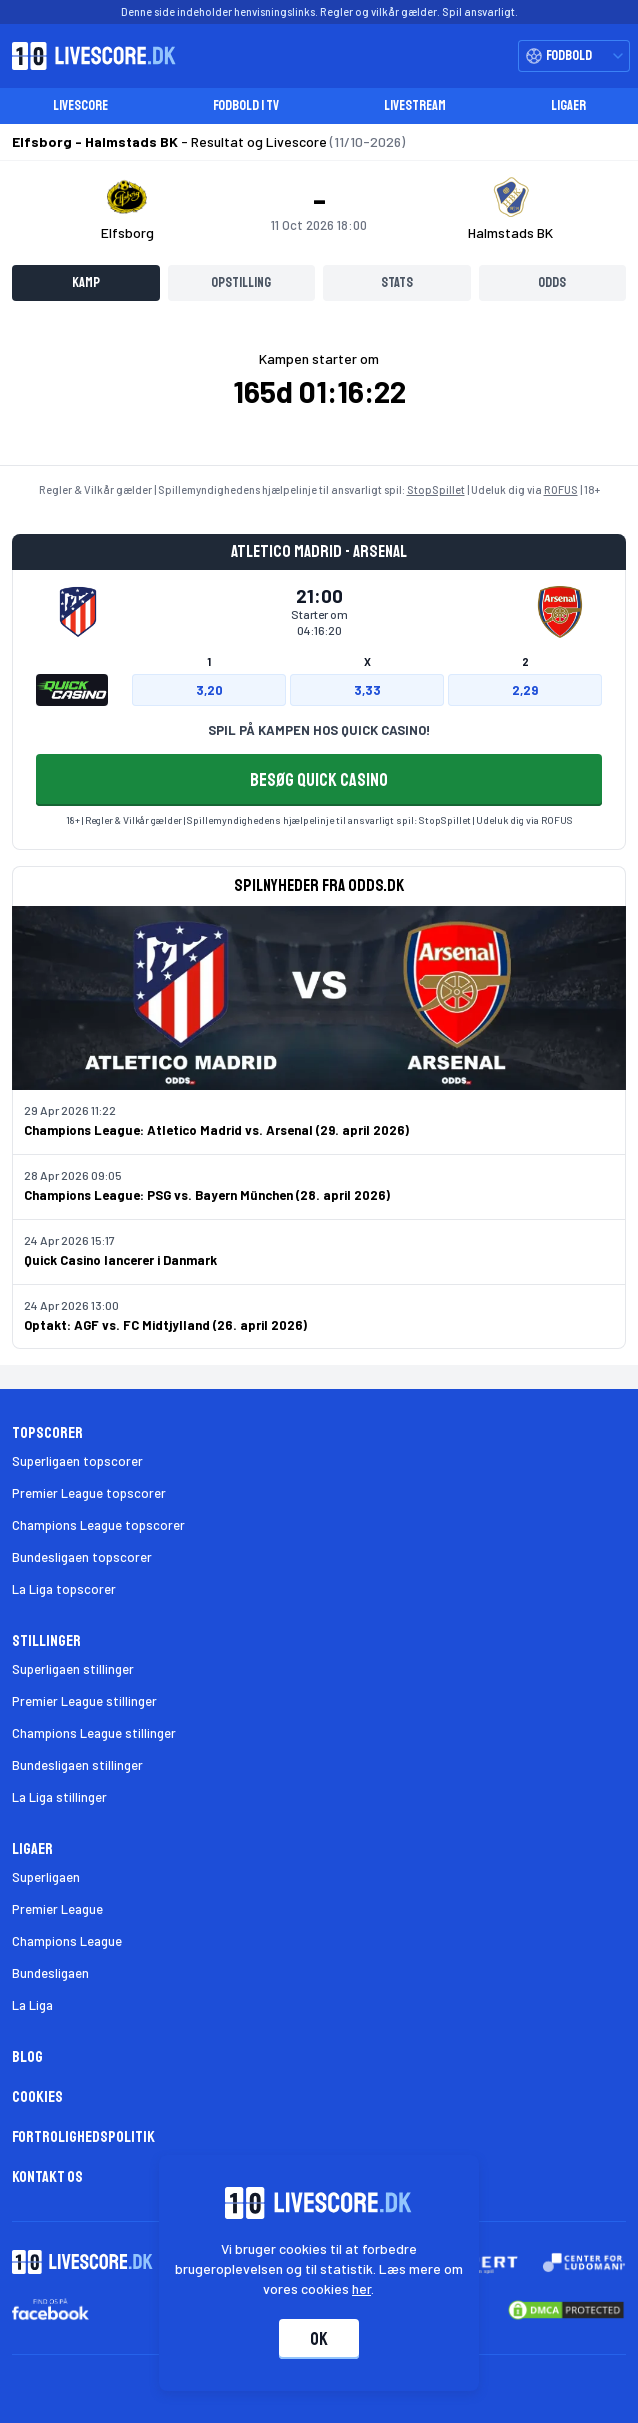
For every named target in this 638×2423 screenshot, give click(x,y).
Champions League (67, 1941)
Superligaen (46, 1877)
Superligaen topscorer (77, 1461)
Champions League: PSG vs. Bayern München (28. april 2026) (207, 1195)
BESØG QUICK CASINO (319, 780)
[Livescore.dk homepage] (88, 56)
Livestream (415, 105)
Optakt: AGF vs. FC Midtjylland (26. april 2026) (165, 1325)
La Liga (32, 2005)
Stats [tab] (397, 282)
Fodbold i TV (246, 105)
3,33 (367, 690)
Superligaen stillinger (73, 1669)
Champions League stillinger (94, 1733)
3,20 (209, 690)
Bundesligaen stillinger (77, 1765)
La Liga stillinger (59, 1797)
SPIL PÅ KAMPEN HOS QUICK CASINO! (319, 730)
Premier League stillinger (84, 1701)
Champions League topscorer (98, 1525)
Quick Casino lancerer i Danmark (120, 1260)
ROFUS (561, 489)
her (362, 2288)
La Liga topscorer (64, 1589)
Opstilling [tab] (241, 282)
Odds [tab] (552, 282)
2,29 (525, 690)
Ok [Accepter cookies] (319, 2339)
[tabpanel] (319, 391)
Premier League (57, 1909)
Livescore (80, 105)
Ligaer (568, 105)
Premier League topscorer (89, 1493)
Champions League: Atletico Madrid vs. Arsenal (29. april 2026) (216, 1130)
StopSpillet (436, 489)
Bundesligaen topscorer (82, 1557)
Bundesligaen (50, 1973)
